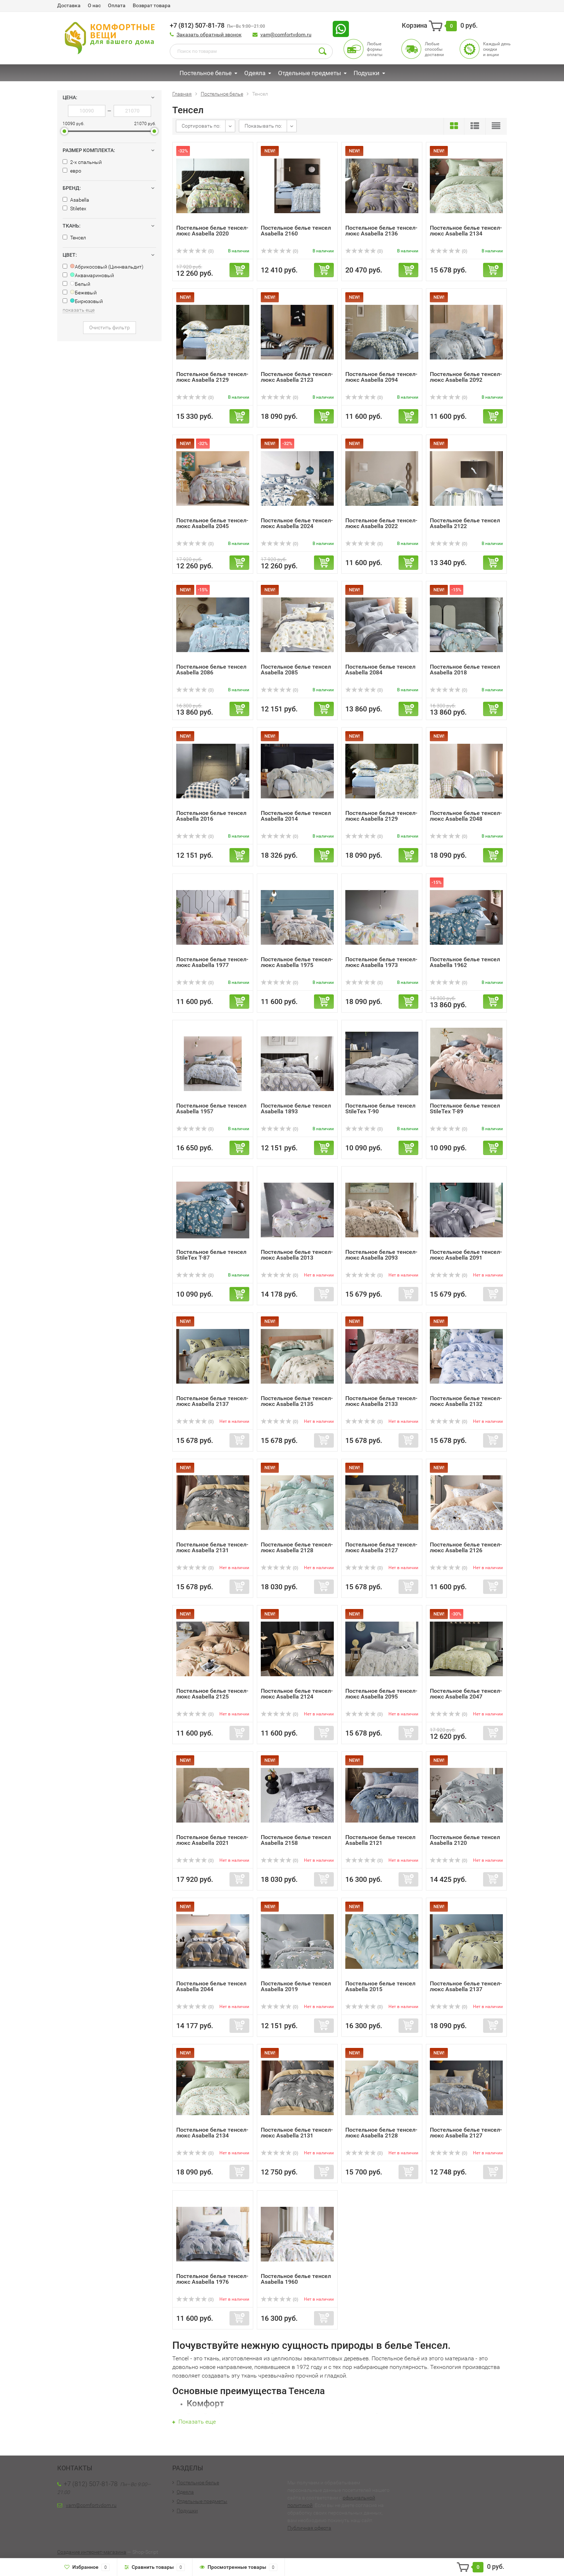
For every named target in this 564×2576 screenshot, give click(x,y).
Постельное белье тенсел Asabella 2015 (380, 1986)
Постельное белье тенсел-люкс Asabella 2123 (297, 377)
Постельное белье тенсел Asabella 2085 (296, 669)
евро (72, 171)
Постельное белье (205, 73)
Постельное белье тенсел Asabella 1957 (211, 1108)
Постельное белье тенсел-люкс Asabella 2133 (381, 1401)
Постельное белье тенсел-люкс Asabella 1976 (212, 2279)
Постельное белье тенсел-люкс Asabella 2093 (381, 1254)
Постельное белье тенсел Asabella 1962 (465, 962)
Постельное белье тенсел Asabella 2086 (211, 669)
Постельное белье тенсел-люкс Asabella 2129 (212, 377)
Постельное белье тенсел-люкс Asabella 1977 (212, 962)
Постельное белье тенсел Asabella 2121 (380, 1840)
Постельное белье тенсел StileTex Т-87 (211, 1254)
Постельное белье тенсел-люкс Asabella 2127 (381, 1547)
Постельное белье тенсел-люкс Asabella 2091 (466, 1254)
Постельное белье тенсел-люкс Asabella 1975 (297, 962)
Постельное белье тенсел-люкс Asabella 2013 (297, 1254)
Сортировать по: (201, 126)
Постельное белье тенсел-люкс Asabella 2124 (297, 1693)
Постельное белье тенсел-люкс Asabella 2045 (212, 523)
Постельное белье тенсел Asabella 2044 (211, 1986)
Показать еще (194, 2421)
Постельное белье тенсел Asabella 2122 (465, 523)
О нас (94, 5)
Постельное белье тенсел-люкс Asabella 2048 (466, 816)
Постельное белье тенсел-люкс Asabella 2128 (297, 1547)
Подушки (366, 73)
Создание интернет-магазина (91, 2552)
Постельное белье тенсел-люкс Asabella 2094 (381, 377)
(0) (195, 251)
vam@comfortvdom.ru (285, 34)
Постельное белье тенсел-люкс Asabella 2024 (297, 523)
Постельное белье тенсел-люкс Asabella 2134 (466, 230)
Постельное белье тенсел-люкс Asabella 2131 (212, 1547)
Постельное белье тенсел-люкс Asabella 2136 (381, 230)
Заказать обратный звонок (209, 34)
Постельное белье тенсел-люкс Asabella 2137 (212, 1401)
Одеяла (254, 73)
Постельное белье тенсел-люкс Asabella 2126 (466, 1547)
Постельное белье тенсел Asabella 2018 (465, 669)
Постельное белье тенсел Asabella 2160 (296, 230)
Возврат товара (151, 5)
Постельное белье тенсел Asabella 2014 (296, 816)
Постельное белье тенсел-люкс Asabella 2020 (212, 230)
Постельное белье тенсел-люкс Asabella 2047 (466, 1693)
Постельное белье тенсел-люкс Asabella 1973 (381, 962)
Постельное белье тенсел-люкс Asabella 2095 (381, 1693)
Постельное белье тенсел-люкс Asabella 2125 (212, 1693)
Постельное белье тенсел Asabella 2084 (380, 669)
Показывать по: (263, 126)
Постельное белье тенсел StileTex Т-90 (380, 1108)
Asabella (76, 200)
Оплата (117, 5)
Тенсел (74, 237)
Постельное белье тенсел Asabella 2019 (296, 1986)
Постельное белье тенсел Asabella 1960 (296, 2279)
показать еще (79, 310)
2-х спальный (82, 162)
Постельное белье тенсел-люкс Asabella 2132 (466, 1401)
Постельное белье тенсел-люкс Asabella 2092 (466, 377)
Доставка (69, 5)
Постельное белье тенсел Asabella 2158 (296, 1840)
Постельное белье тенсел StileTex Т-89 (465, 1108)
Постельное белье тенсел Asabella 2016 (211, 816)
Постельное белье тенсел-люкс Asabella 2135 (297, 1401)
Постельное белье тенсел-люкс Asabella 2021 (212, 1840)
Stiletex (74, 208)
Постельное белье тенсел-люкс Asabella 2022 (381, 523)
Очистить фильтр (109, 327)
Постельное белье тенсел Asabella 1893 (296, 1108)
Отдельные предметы (309, 73)
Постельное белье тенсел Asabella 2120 (465, 1840)
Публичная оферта (309, 2528)
